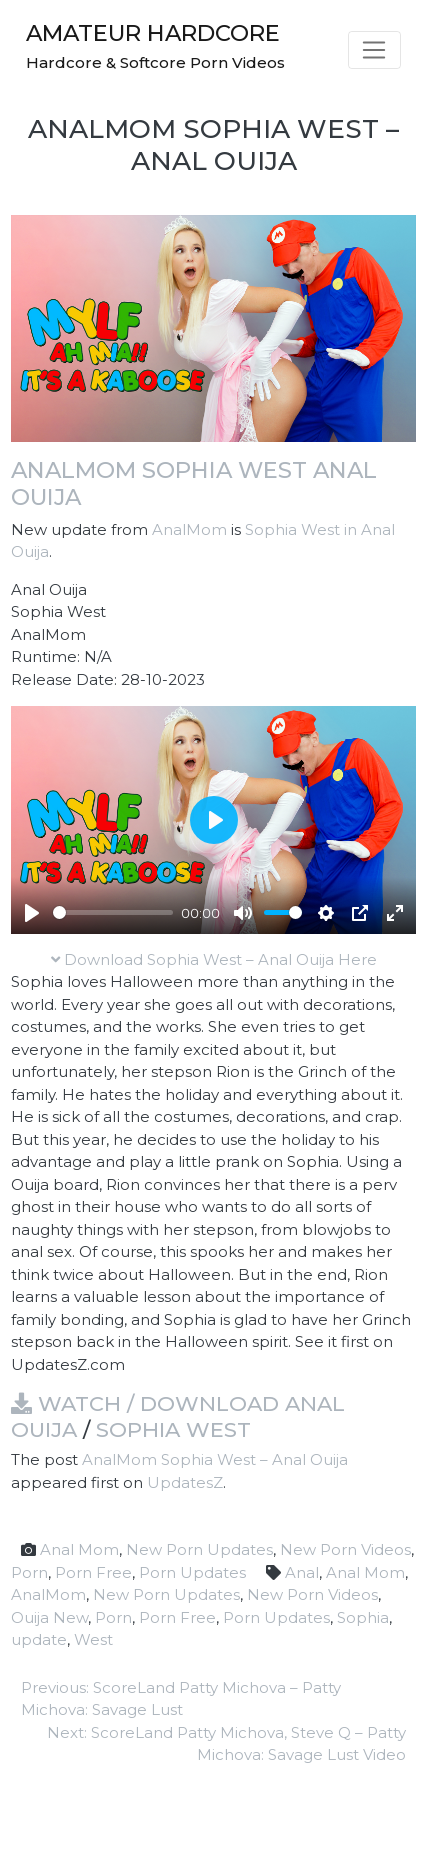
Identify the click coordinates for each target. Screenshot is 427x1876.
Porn (29, 1572)
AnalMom (189, 529)
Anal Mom (79, 1549)
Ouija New (49, 1617)
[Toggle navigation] (374, 50)
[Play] (32, 913)
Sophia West (173, 1429)
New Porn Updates (199, 1549)
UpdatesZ (185, 1482)
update (39, 1639)
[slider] (113, 912)
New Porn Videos (345, 1549)
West (93, 1639)
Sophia (363, 1617)
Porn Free (93, 1572)
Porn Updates (192, 1572)
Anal (302, 1572)
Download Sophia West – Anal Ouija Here (214, 959)
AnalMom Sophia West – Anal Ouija (215, 1459)
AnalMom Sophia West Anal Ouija (194, 483)
